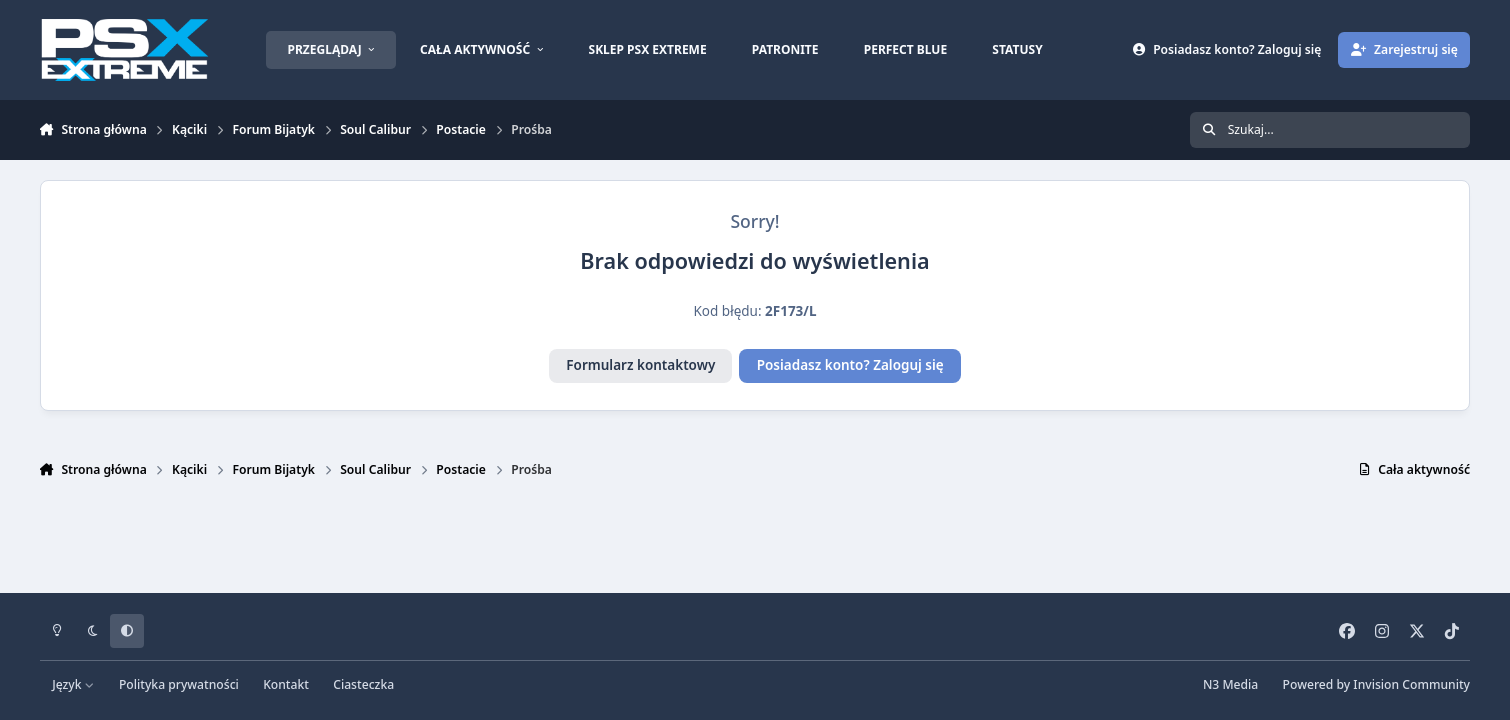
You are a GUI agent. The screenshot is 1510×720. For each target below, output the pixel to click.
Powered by (1376, 684)
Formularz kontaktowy (640, 365)
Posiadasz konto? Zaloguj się (850, 365)
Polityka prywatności (179, 684)
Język (73, 684)
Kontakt (286, 684)
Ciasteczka (363, 684)
